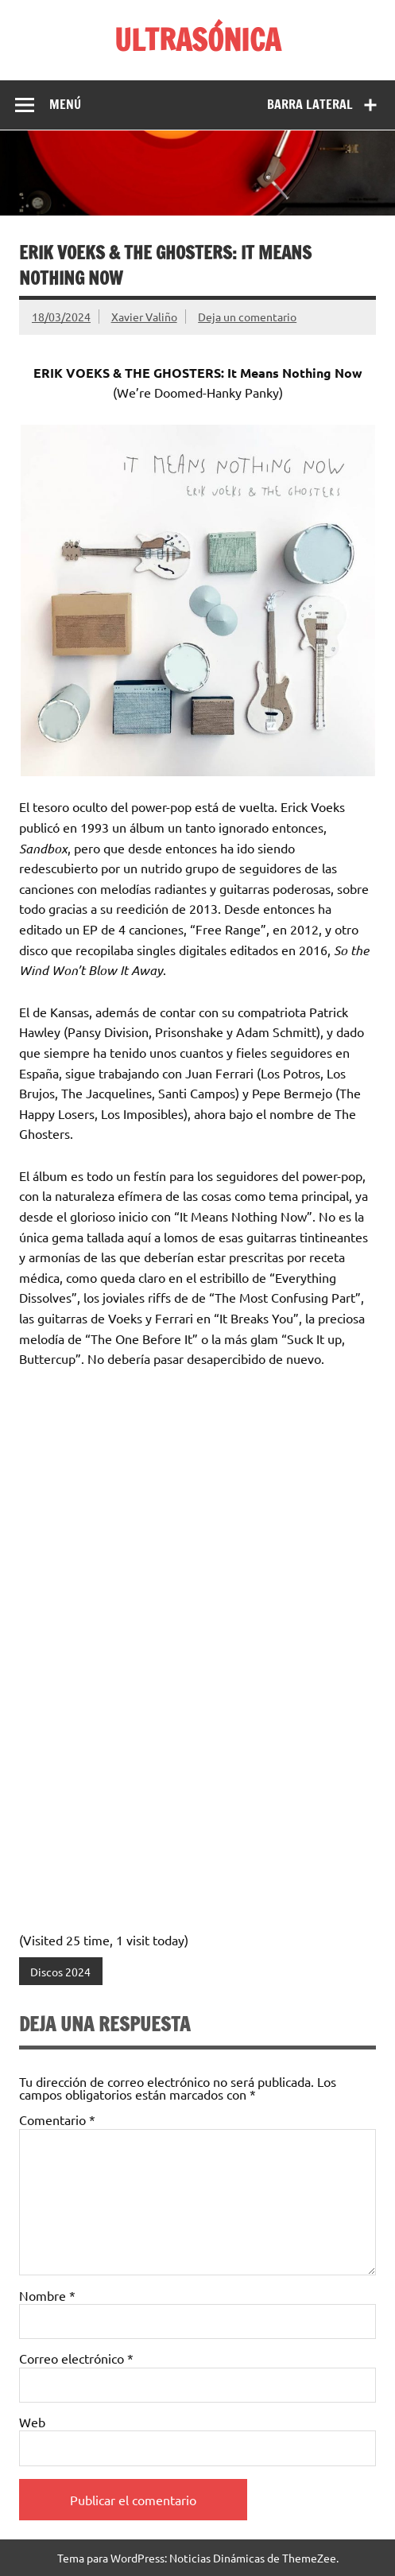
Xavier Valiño (144, 316)
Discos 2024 (60, 1971)
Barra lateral (310, 104)
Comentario (57, 2119)
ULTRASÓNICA (197, 39)
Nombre (47, 2295)
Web (32, 2421)
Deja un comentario (247, 316)
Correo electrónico (76, 2358)
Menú (65, 104)
